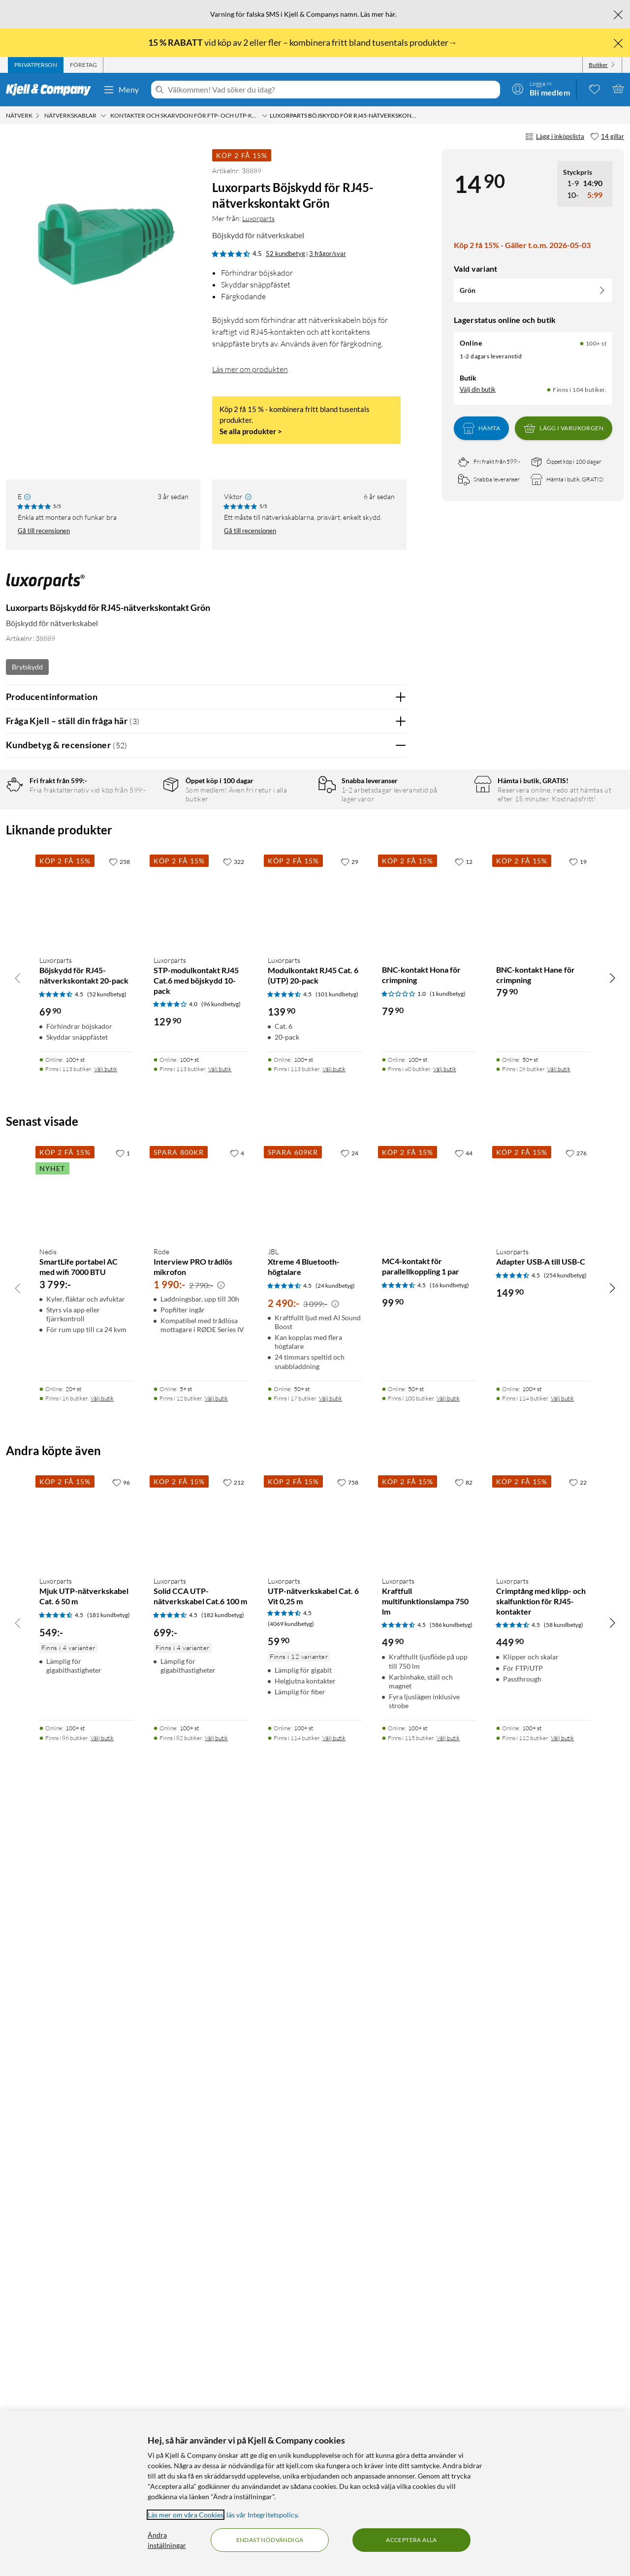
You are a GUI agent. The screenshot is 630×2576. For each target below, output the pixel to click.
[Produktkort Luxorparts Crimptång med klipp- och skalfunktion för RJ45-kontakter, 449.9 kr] (543, 2292)
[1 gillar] (123, 1924)
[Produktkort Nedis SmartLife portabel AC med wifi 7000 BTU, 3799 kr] (86, 1962)
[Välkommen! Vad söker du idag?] (332, 89)
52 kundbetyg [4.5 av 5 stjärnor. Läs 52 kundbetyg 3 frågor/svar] (285, 253)
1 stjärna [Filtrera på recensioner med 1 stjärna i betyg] (141, 880)
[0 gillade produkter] (594, 88)
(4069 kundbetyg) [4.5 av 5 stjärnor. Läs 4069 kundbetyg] (291, 2394)
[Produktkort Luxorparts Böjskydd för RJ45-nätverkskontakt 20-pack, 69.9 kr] (86, 1671)
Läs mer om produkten (250, 369)
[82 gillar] (463, 2253)
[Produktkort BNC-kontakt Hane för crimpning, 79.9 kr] (543, 1671)
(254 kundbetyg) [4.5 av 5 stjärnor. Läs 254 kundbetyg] (565, 2046)
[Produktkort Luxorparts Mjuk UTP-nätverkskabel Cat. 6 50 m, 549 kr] (86, 2292)
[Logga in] (541, 88)
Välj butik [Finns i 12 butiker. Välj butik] (216, 2169)
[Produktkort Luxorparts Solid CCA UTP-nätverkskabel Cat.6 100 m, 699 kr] (201, 2292)
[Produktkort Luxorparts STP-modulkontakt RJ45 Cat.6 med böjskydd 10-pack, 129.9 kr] (201, 1671)
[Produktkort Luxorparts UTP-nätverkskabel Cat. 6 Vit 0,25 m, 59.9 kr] (315, 2292)
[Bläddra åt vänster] (18, 1749)
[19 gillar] (578, 1633)
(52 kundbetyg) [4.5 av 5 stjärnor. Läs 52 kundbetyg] (106, 1765)
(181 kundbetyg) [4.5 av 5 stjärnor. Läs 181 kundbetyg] (108, 2385)
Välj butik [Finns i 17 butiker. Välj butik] (330, 2169)
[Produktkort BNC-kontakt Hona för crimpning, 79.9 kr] (429, 1671)
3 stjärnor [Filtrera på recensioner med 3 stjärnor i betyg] (143, 849)
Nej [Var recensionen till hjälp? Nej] (391, 1067)
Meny (121, 89)
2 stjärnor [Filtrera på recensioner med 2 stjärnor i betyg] (143, 864)
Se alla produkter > (251, 431)
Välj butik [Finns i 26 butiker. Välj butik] (558, 1840)
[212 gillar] (233, 2253)
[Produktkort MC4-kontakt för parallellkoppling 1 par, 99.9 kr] (429, 1962)
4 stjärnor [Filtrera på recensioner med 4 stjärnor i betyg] (143, 834)
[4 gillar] (237, 1924)
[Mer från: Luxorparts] (45, 586)
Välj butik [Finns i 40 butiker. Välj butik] (444, 1840)
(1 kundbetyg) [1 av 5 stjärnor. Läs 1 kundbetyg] (448, 1764)
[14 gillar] (607, 137)
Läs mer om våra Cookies (185, 2515)
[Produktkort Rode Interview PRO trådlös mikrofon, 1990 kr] (201, 1962)
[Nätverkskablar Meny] (103, 115)
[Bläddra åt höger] (612, 1749)
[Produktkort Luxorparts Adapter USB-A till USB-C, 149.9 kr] (543, 1962)
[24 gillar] (349, 1924)
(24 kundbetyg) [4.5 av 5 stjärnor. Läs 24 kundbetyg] (335, 2056)
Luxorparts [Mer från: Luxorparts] (258, 218)
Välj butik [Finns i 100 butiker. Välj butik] (448, 2169)
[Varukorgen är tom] (618, 88)
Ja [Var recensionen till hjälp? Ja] (371, 1067)
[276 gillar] (576, 1924)
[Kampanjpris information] (221, 2056)
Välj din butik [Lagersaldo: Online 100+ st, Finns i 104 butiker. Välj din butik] (478, 389)
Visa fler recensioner (206, 1464)
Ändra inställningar (167, 2540)
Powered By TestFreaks (365, 1436)
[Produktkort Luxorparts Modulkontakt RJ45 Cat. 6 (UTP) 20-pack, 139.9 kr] (315, 1671)
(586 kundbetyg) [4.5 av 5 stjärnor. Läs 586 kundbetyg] (451, 2396)
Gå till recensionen (44, 531)
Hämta (481, 428)
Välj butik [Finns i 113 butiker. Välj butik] (105, 1840)
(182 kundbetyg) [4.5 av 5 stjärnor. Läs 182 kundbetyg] (222, 2385)
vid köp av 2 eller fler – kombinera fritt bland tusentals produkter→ (303, 42)
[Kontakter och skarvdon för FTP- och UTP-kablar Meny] (265, 115)
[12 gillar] (463, 1633)
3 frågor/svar (327, 253)
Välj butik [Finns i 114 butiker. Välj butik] (562, 2169)
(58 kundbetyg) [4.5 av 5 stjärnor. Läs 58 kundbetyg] (563, 2396)
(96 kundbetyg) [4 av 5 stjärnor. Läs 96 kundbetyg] (221, 1775)
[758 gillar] (347, 2253)
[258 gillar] (119, 1633)
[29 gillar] (349, 1633)
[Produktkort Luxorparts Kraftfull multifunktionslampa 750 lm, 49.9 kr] (429, 2292)
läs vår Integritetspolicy (261, 2515)
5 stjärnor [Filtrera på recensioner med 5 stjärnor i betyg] (143, 819)
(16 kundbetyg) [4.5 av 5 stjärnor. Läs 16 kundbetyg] (449, 2056)
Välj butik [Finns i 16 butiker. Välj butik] (102, 2169)
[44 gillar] (463, 1924)
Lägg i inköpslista (555, 137)
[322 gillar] (233, 1633)
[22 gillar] (578, 2253)
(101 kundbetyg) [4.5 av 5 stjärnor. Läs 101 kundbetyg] (336, 1765)
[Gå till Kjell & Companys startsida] (51, 89)
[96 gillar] (121, 2253)
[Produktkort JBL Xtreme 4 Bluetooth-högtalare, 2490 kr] (315, 1962)
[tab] (35, 65)
